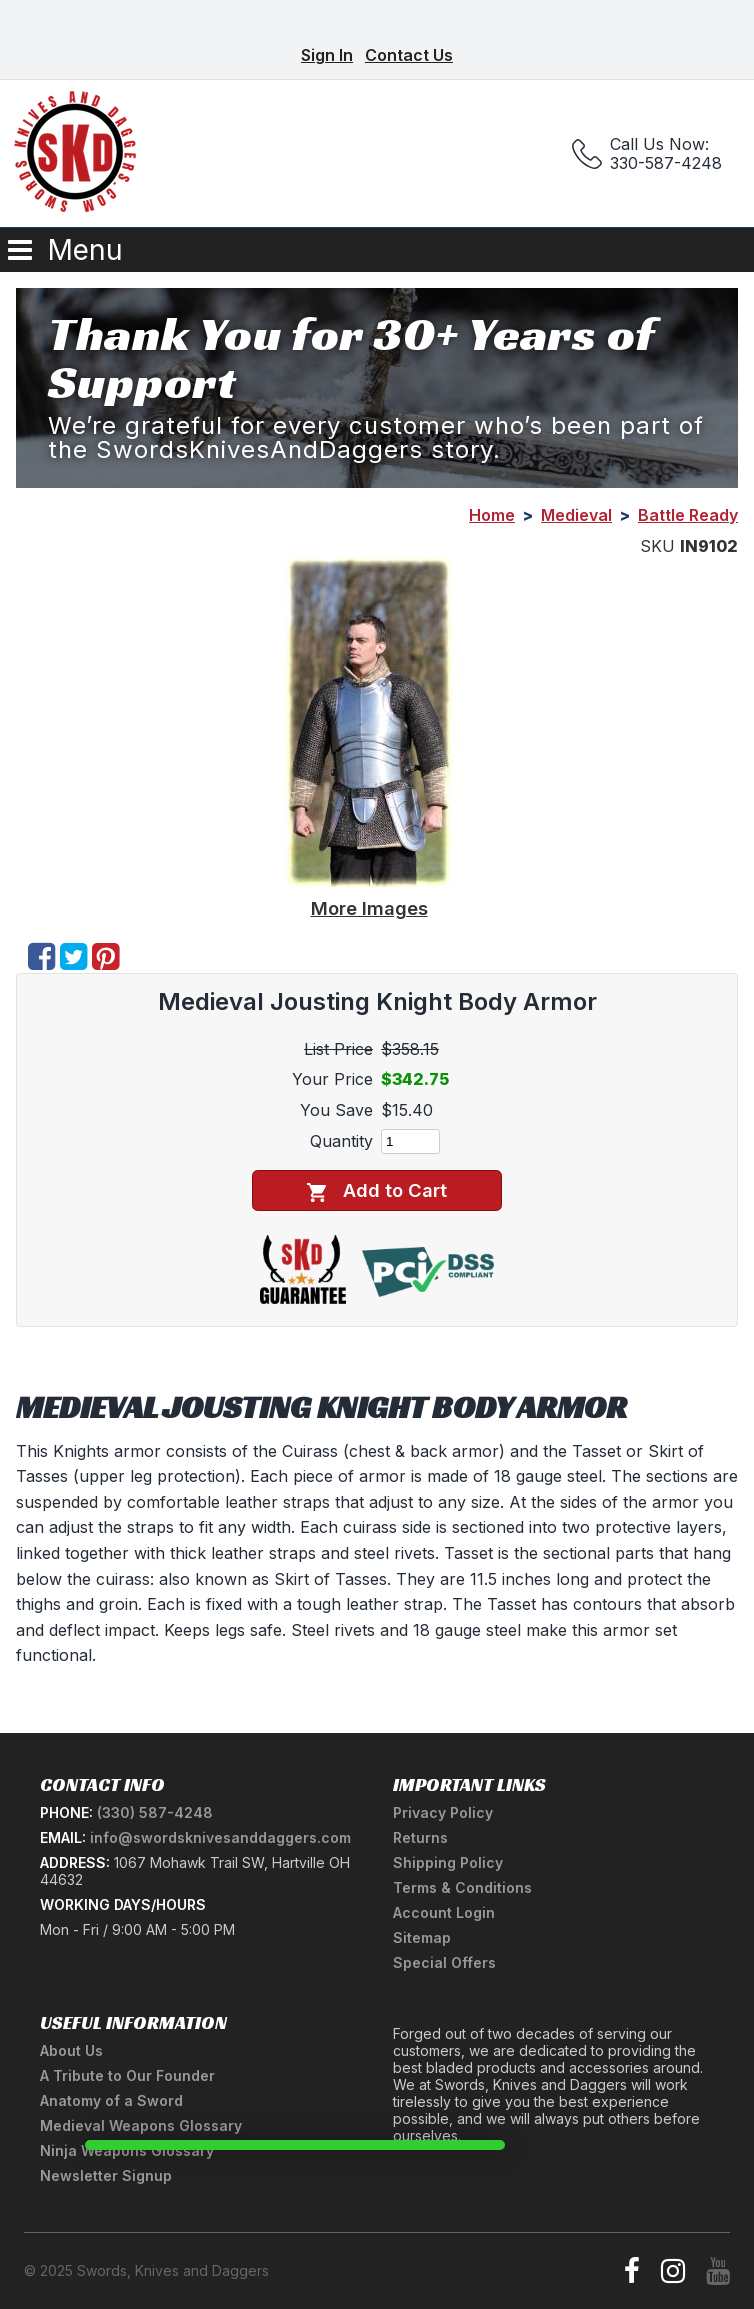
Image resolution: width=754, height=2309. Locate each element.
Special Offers (444, 1962)
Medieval (576, 515)
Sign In (327, 55)
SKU (657, 546)
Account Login (444, 1912)
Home (492, 515)
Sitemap (422, 1937)
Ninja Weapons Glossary (127, 2150)
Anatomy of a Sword (111, 2100)
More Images (369, 908)
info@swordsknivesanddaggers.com (220, 1837)
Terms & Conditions (462, 1887)
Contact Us (409, 55)
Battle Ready (688, 515)
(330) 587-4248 (155, 1812)
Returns (420, 1837)
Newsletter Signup (106, 2175)
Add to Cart (376, 1190)
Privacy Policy (443, 1812)
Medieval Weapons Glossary (141, 2125)
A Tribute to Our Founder (127, 2075)
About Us (71, 2050)
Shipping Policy (448, 1862)
